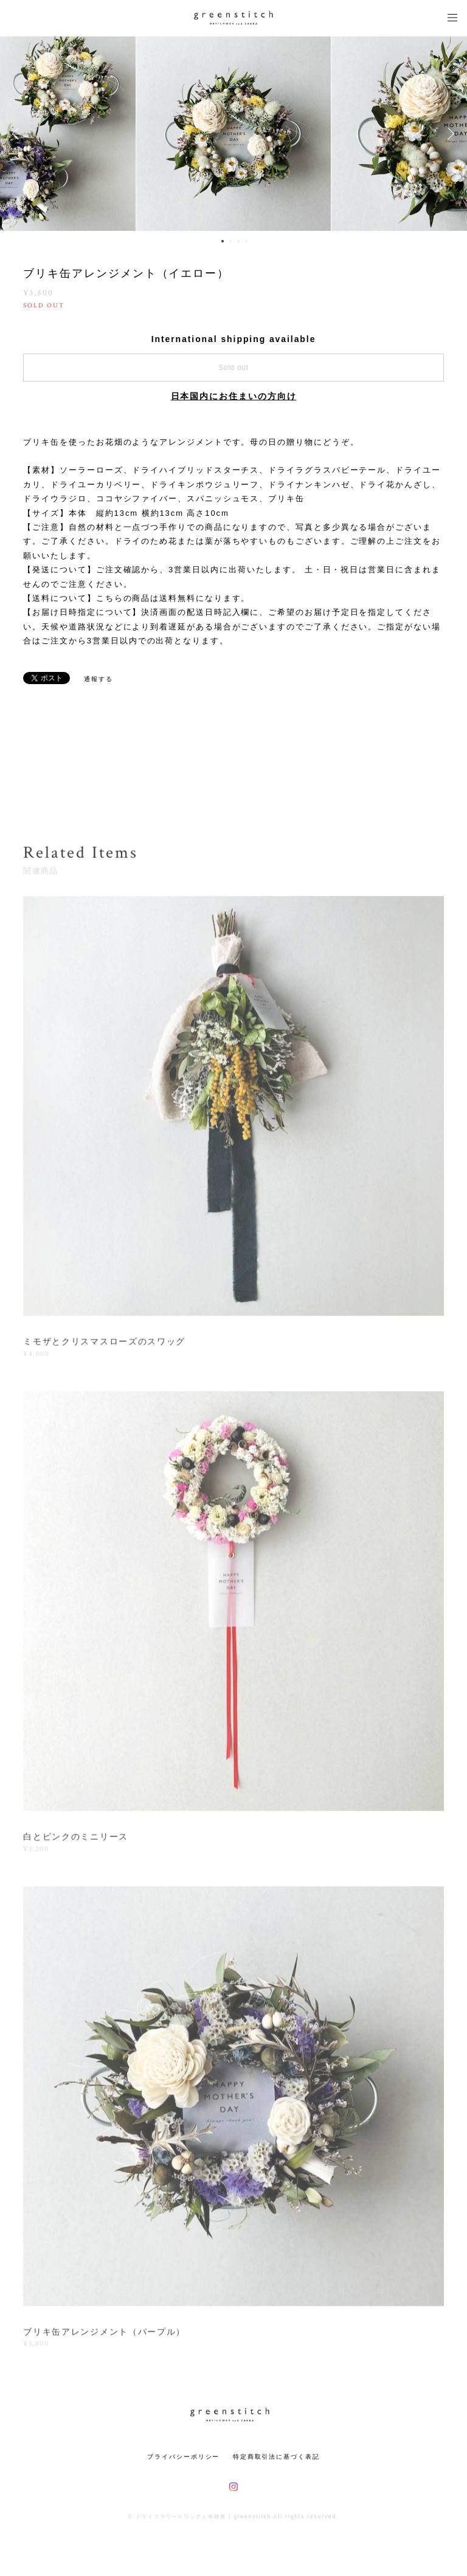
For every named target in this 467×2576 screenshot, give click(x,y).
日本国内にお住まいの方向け (234, 396)
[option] (233, 133)
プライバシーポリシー (183, 2456)
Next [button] (449, 134)
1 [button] (222, 241)
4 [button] (246, 241)
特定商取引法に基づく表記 (276, 2456)
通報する (98, 679)
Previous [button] (18, 134)
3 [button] (238, 241)
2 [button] (230, 241)
